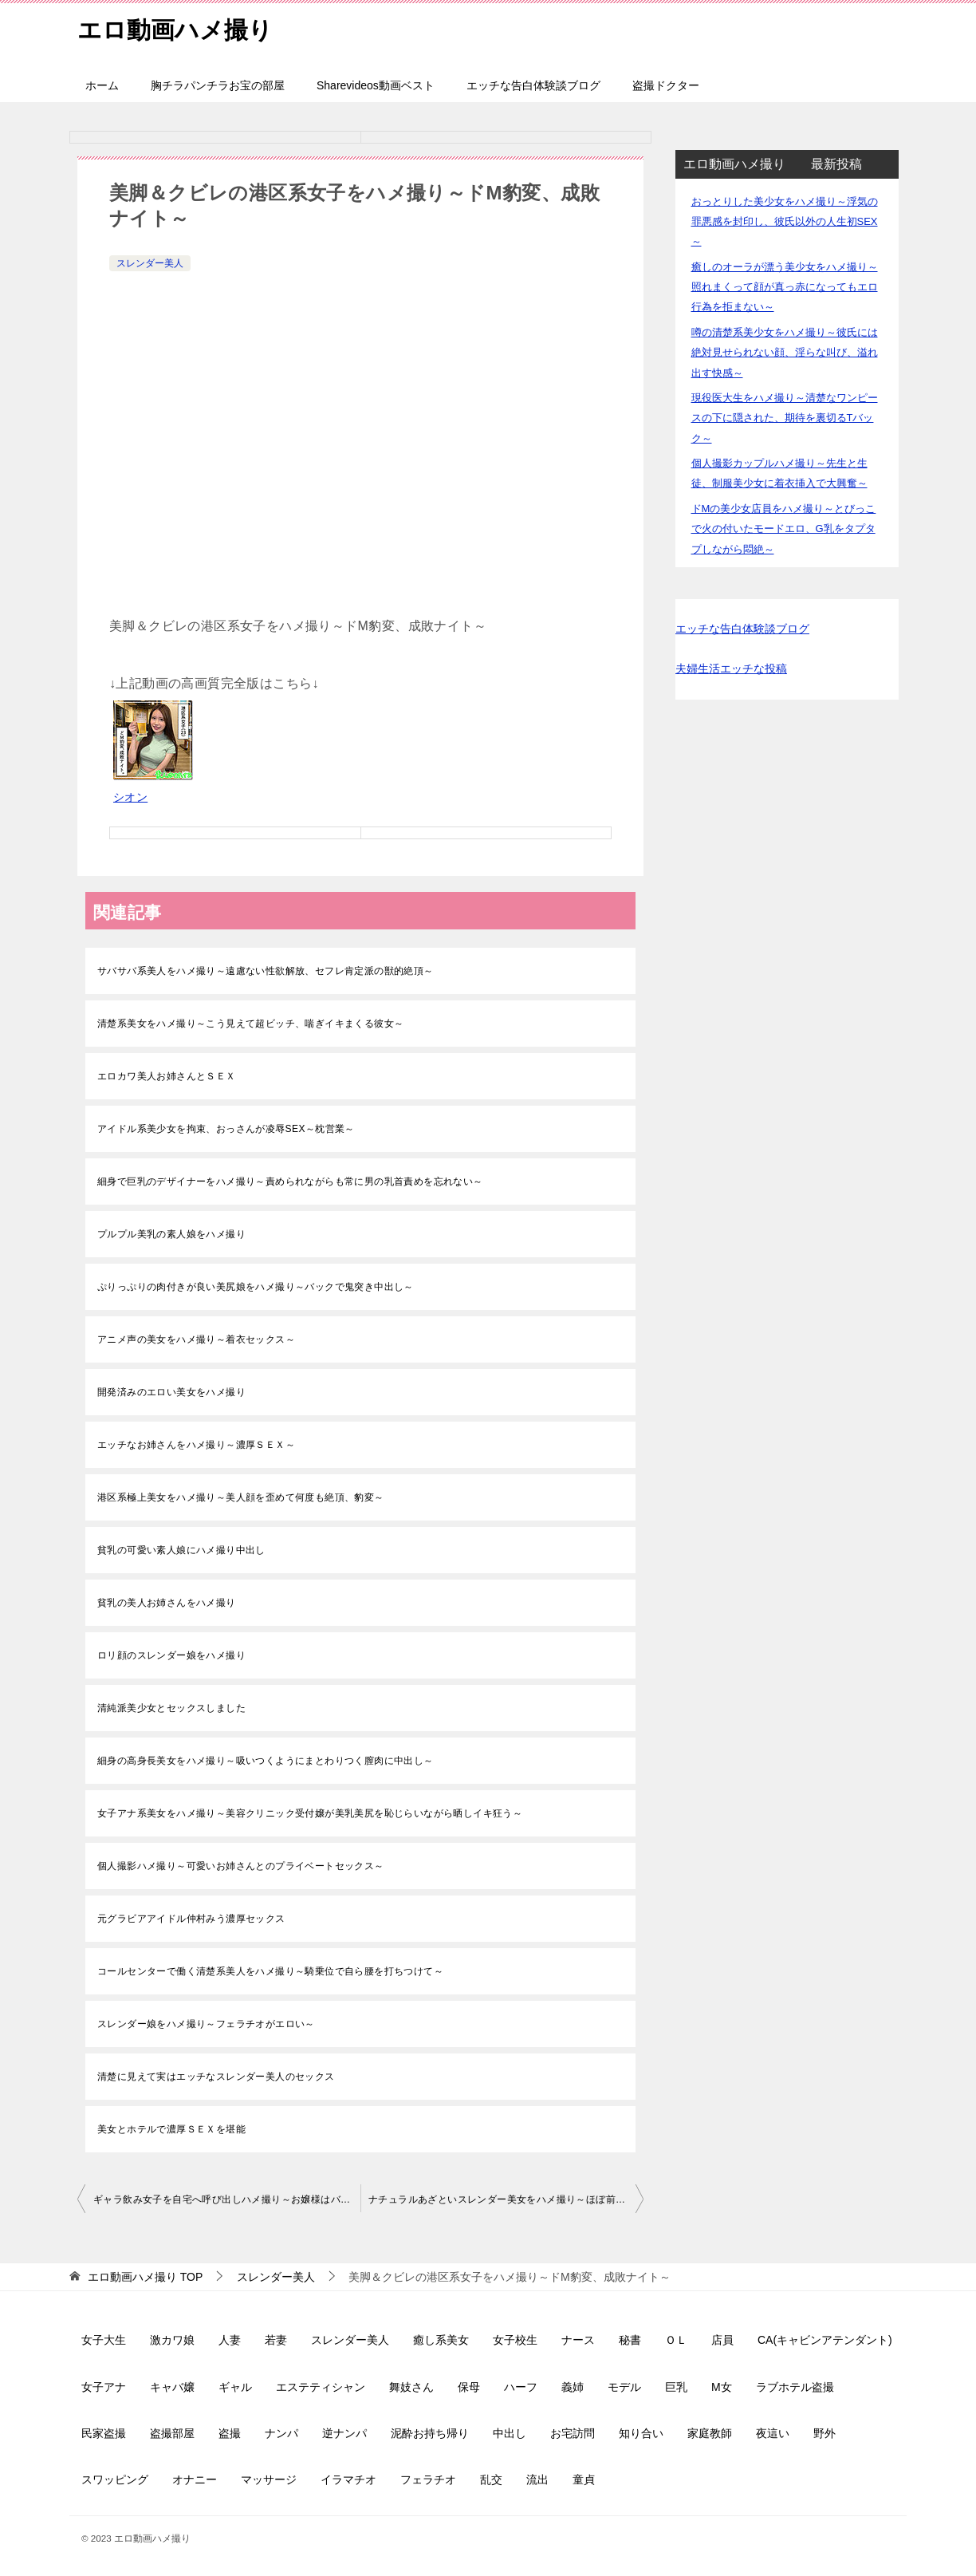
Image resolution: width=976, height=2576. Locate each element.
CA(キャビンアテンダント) (825, 2339)
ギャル (235, 2387)
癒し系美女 (441, 2339)
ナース (578, 2339)
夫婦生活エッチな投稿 (731, 668)
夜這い (772, 2433)
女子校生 (515, 2339)
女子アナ (103, 2387)
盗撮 (229, 2433)
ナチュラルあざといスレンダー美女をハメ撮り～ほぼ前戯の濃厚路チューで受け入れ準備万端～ (505, 2199)
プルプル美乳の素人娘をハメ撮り (171, 1234)
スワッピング (114, 2479)
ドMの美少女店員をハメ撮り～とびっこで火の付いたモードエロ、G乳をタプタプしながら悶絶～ (783, 528)
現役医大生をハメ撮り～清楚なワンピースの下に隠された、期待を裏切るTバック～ (784, 418)
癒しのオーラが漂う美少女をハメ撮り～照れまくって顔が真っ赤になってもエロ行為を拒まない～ (784, 287)
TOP (145, 2276)
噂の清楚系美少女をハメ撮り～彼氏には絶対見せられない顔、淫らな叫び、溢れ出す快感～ (784, 352)
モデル (624, 2387)
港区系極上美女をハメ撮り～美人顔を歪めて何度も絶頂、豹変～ (240, 1497)
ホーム (102, 85)
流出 (537, 2479)
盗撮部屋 (172, 2433)
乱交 (491, 2479)
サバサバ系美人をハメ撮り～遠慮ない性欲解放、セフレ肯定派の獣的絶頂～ (265, 970)
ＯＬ (676, 2339)
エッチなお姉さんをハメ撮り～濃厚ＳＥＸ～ (196, 1444)
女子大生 (103, 2339)
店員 (722, 2339)
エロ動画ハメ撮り (175, 27)
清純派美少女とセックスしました (171, 1708)
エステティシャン (320, 2387)
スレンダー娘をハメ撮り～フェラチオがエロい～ (206, 2024)
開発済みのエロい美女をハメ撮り (171, 1392)
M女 (721, 2387)
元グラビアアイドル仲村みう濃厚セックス (191, 1918)
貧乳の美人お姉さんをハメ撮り (166, 1602)
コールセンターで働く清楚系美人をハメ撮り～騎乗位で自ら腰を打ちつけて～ (270, 1971)
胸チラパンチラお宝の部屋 (218, 85)
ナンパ (281, 2433)
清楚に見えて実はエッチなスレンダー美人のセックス (216, 2076)
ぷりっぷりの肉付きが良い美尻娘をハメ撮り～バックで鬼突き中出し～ (255, 1286)
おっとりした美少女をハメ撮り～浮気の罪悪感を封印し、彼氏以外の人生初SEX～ (784, 221)
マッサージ (269, 2479)
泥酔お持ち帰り (430, 2433)
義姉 (572, 2387)
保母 (469, 2387)
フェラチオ (428, 2479)
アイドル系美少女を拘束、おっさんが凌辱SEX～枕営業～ (226, 1128)
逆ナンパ (344, 2433)
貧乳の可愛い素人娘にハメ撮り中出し (181, 1550)
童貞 (584, 2479)
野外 (824, 2433)
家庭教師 (709, 2433)
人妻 (229, 2339)
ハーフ (520, 2387)
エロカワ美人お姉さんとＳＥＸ (166, 1076)
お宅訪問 (572, 2433)
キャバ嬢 (172, 2387)
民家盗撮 (103, 2433)
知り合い (641, 2433)
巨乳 (676, 2387)
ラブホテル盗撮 (795, 2387)
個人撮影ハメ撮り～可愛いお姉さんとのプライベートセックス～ (240, 1866)
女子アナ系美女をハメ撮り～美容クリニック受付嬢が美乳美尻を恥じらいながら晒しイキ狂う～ (309, 1813)
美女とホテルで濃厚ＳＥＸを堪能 (171, 2129)
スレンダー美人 (149, 263)
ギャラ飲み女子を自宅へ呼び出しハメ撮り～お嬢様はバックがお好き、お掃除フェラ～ (226, 2199)
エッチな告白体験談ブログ (533, 85)
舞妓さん (411, 2387)
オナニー (194, 2479)
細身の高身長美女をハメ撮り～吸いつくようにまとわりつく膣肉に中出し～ (265, 1760)
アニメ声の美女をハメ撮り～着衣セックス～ (196, 1339)
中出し (509, 2433)
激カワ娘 (172, 2339)
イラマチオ (348, 2479)
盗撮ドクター (665, 85)
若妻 (276, 2339)
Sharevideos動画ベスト (376, 85)
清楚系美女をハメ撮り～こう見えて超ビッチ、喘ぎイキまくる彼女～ (250, 1023)
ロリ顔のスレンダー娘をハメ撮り (171, 1655)
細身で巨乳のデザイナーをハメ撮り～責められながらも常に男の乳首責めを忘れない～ (290, 1181)
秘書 (630, 2339)
